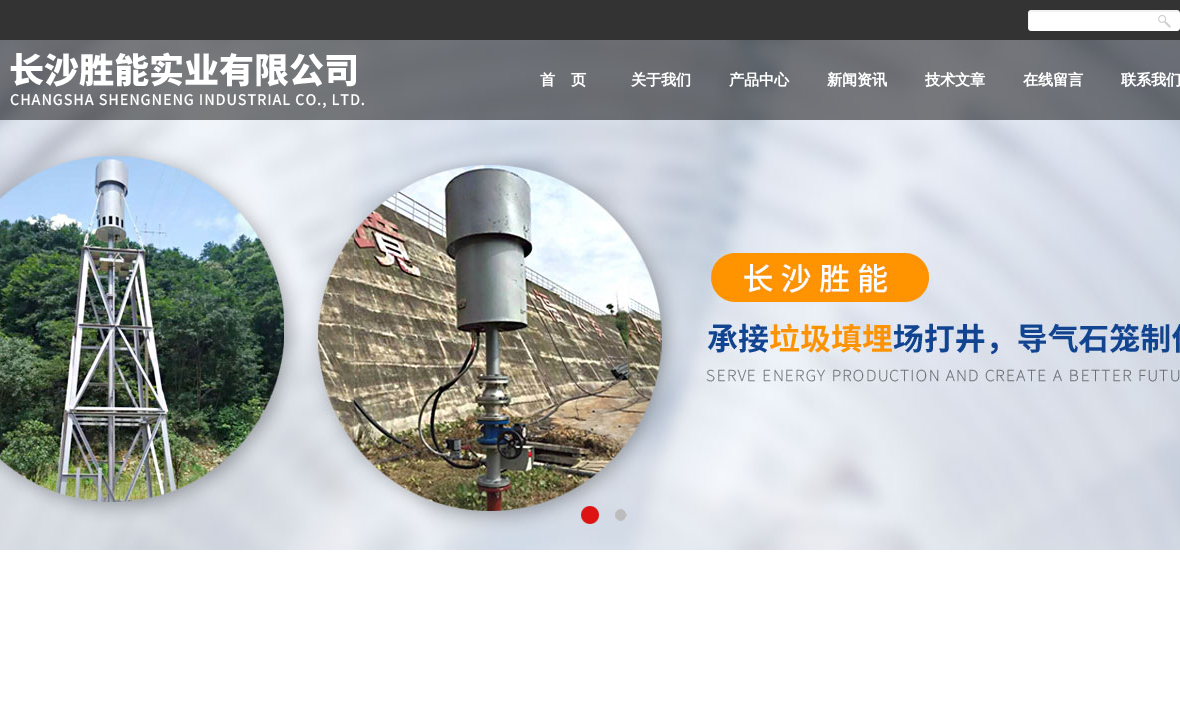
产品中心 (759, 79)
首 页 (563, 79)
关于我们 (661, 79)
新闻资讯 (857, 79)
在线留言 (1053, 79)
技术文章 (955, 79)
